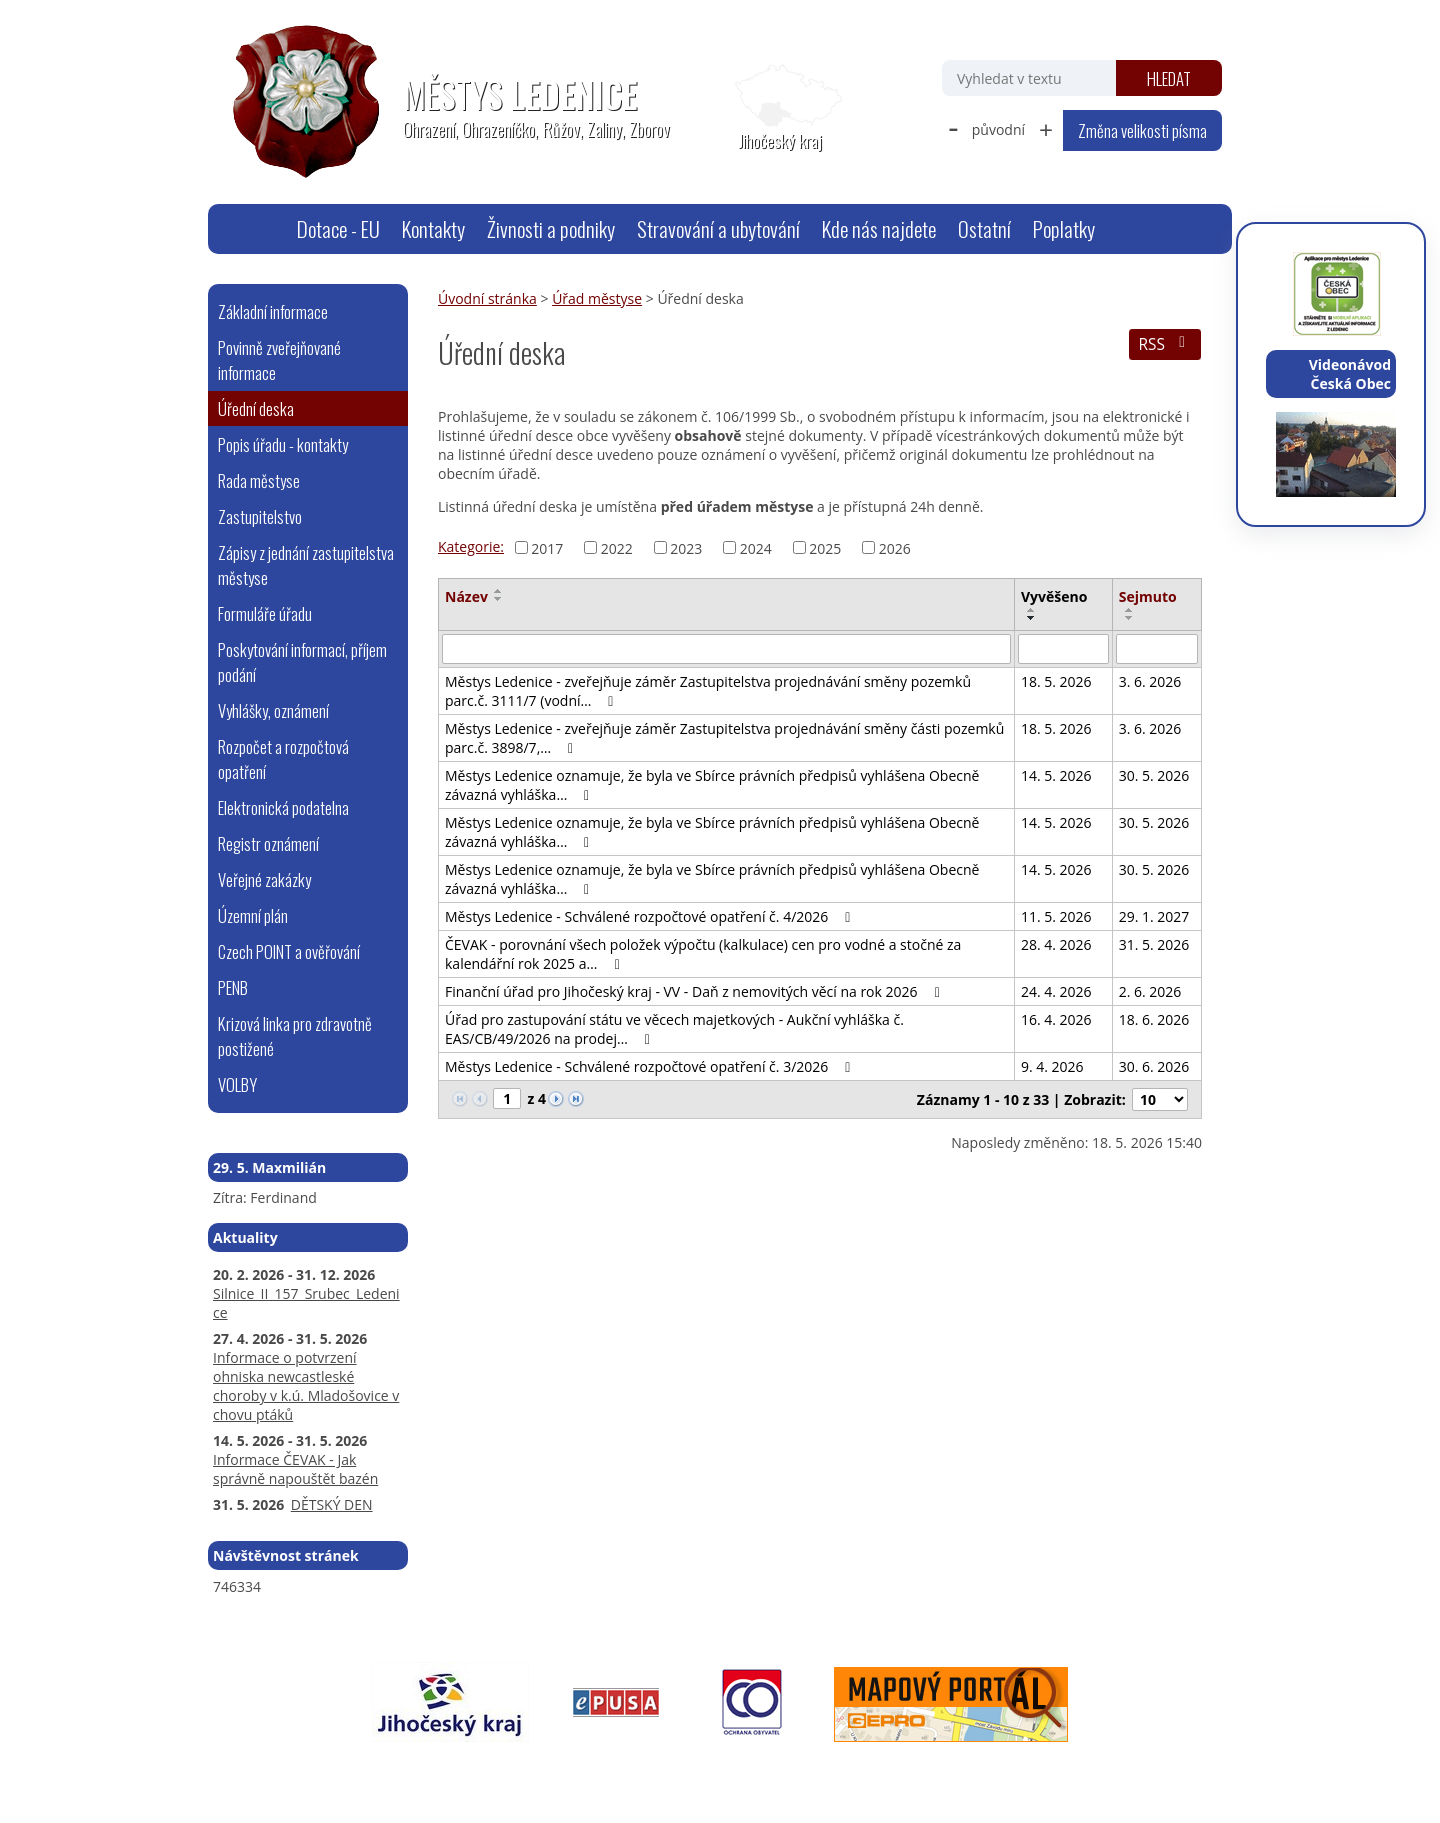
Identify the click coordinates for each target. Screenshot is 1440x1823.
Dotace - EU (338, 228)
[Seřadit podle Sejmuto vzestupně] (1130, 610)
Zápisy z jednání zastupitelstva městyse (306, 565)
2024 (756, 547)
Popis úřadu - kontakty (283, 444)
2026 (895, 547)
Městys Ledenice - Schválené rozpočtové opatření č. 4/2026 (650, 916)
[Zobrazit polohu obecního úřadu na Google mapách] (780, 108)
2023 (686, 547)
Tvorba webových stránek (1006, 1769)
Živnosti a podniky (551, 228)
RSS (1164, 344)
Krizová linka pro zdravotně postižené (295, 1036)
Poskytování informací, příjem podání (302, 662)
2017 (547, 547)
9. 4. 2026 (1052, 1066)
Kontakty (433, 228)
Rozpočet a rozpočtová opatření (283, 759)
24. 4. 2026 (1056, 991)
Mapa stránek (533, 1769)
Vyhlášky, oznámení (273, 710)
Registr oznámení (268, 843)
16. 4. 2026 (1056, 1019)
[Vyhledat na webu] (1029, 78)
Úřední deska (256, 408)
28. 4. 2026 (1056, 944)
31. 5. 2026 (1154, 944)
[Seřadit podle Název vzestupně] (499, 591)
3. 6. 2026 (1150, 681)
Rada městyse (259, 480)
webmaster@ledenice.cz (402, 1769)
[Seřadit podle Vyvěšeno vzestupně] (1032, 610)
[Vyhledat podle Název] (726, 649)
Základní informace (273, 311)
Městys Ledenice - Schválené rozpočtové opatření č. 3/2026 (650, 1066)
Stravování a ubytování (718, 228)
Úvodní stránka (261, 229)
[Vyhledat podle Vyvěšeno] (1063, 649)
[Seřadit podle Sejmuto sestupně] (1130, 618)
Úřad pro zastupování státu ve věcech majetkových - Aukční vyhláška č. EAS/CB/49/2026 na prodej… (674, 1029)
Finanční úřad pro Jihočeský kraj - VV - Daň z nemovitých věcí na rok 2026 (695, 991)
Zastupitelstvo (260, 516)
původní (998, 129)
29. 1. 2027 (1154, 916)
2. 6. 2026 (1150, 991)
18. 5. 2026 (1056, 681)
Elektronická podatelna (283, 807)
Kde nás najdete (879, 228)
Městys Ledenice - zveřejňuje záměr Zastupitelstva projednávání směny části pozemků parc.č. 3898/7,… (724, 738)
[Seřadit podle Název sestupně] (499, 599)
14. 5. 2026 (1056, 775)
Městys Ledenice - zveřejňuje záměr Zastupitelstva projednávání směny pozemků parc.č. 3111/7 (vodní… (708, 691)
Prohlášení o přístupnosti (668, 1769)
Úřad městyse (597, 298)
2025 (825, 547)
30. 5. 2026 (1154, 775)
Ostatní (984, 228)
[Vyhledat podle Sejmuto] (1157, 649)
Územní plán (253, 915)
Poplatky (1064, 228)
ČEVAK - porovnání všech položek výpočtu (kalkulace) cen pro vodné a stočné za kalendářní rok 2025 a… (703, 954)
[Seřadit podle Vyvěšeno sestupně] (1032, 618)
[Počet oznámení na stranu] (1160, 1099)
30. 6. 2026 (1154, 1066)
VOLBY (237, 1084)
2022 (617, 547)
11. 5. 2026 (1056, 916)
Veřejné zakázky (264, 879)
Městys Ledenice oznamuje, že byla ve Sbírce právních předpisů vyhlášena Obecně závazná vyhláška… (712, 785)
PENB (233, 987)
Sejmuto (1148, 596)
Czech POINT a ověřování (289, 951)
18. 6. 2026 (1154, 1019)
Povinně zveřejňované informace (279, 360)
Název (466, 596)
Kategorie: (471, 546)
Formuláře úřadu (265, 613)
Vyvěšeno (1054, 596)
